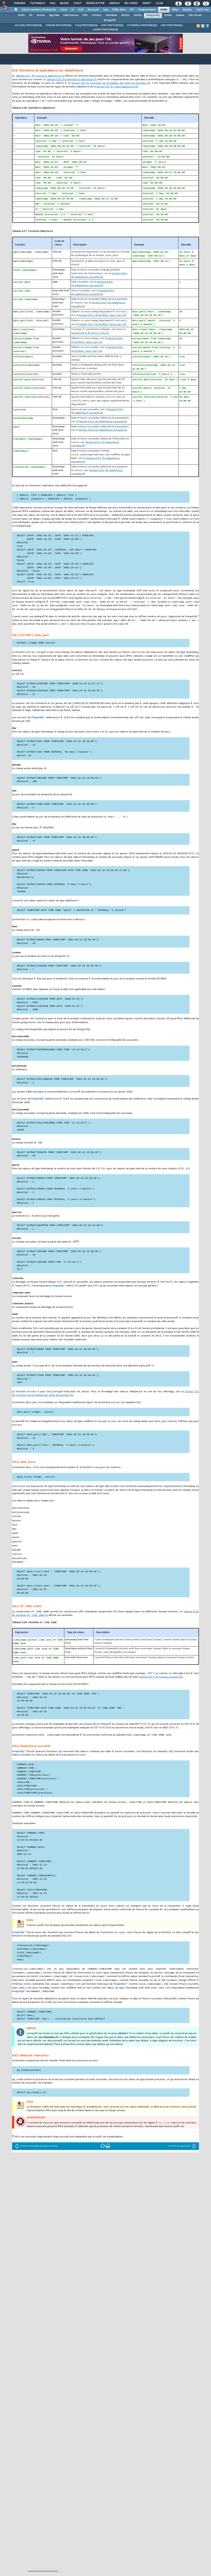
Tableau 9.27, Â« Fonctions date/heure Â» (40, 76)
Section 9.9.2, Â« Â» (90, 339)
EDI (132, 9)
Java (105, 9)
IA (72, 9)
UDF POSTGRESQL (172, 25)
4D (30, 15)
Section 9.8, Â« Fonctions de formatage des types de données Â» (110, 83)
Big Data (54, 15)
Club (159, 3)
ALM (80, 9)
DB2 (85, 15)
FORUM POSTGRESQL (59, 25)
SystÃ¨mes (202, 9)
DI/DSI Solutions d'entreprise (39, 9)
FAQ (52, 3)
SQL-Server (195, 15)
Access (41, 15)
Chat (77, 3)
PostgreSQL (153, 15)
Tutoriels (37, 3)
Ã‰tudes (131, 3)
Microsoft (93, 9)
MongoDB (110, 20)
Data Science (70, 15)
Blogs (64, 3)
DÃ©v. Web (118, 9)
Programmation (147, 9)
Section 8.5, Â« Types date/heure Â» (117, 87)
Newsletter (95, 3)
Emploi (114, 3)
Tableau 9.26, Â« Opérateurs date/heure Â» (71, 79)
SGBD (163, 9)
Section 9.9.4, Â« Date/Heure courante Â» (99, 280)
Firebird (96, 15)
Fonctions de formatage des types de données (36, 2186)
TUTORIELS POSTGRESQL (142, 25)
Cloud (63, 9)
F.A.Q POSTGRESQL (86, 25)
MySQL (125, 15)
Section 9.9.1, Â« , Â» (102, 321)
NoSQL (138, 15)
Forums (19, 3)
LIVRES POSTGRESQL (105, 29)
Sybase (180, 15)
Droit (146, 3)
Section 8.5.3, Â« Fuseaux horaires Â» (161, 1710)
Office (175, 9)
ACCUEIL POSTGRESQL (28, 25)
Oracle (168, 15)
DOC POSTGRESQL (112, 25)
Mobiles (187, 9)
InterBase (111, 15)
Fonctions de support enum (182, 2186)
